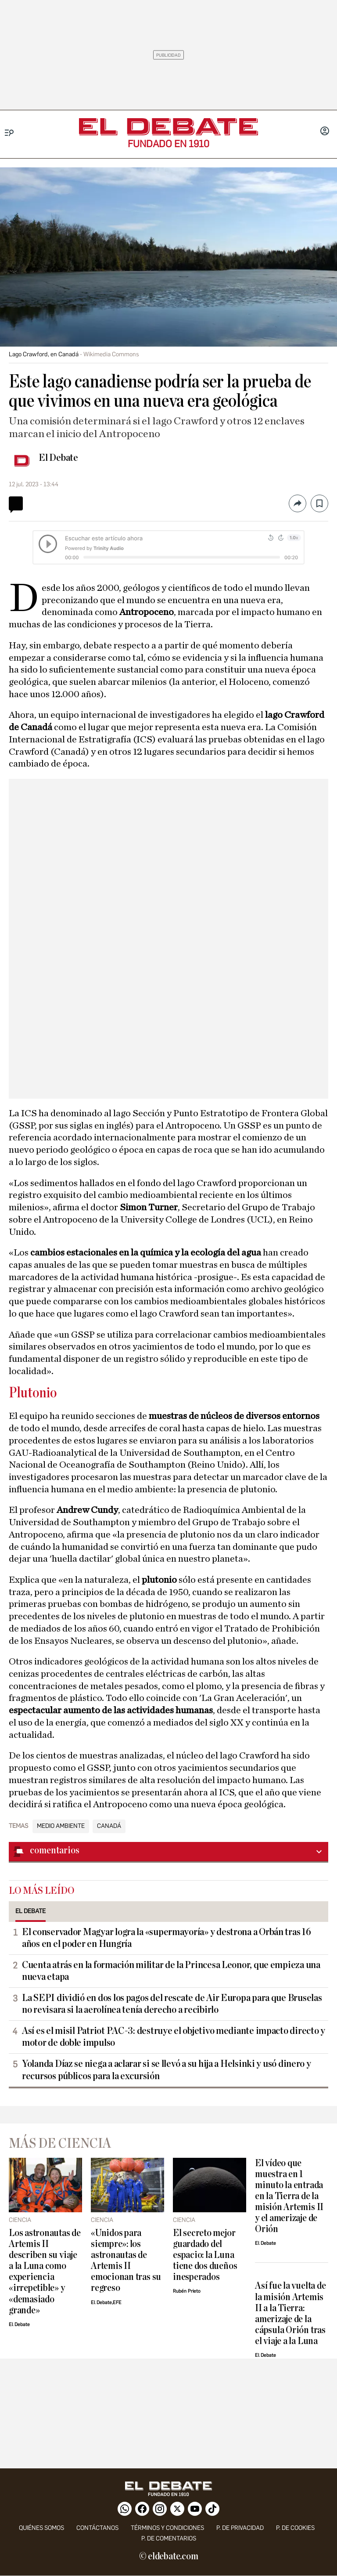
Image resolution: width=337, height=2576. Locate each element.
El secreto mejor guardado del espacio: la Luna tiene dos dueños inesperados (205, 2255)
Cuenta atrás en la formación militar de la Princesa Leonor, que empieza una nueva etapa (171, 1971)
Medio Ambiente (61, 1826)
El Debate (58, 457)
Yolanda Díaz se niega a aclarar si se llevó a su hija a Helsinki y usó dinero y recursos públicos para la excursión (166, 2070)
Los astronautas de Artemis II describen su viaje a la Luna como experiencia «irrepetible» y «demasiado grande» (45, 2271)
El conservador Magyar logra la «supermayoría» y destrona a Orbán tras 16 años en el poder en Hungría (166, 1938)
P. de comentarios (168, 2538)
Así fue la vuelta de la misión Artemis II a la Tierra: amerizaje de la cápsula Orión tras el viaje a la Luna (290, 2313)
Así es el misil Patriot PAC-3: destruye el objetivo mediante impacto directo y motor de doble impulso (173, 2037)
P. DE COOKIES (295, 2528)
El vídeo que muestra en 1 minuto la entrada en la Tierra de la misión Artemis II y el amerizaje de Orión (289, 2196)
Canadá (109, 1826)
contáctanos (97, 2528)
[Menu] (9, 132)
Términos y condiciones (167, 2528)
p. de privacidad (240, 2528)
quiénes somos (41, 2528)
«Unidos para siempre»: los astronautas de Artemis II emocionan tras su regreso (126, 2260)
